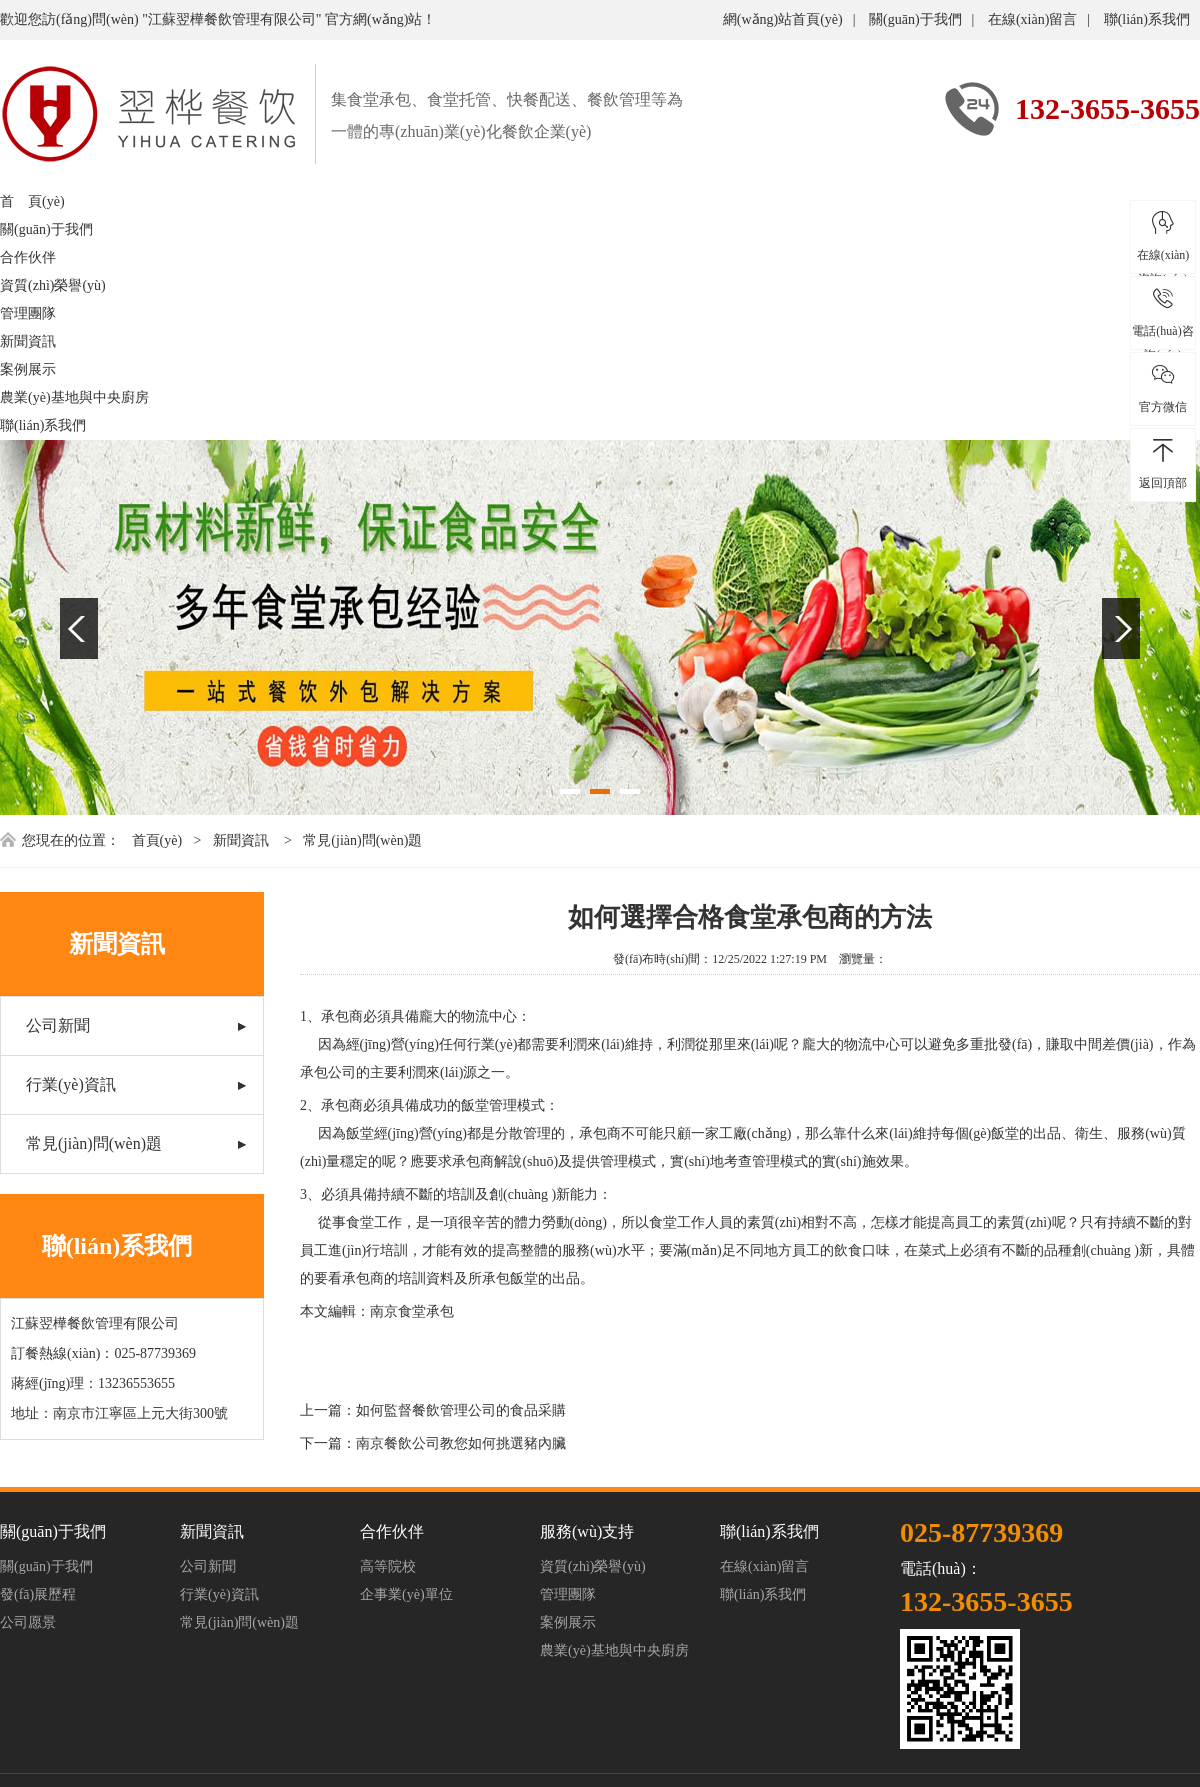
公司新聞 (58, 1025)
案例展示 (28, 369)
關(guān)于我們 (915, 19)
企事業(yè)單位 (406, 1594)
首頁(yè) (157, 840)
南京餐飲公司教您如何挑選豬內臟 (461, 1443)
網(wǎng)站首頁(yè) (783, 19)
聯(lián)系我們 (1147, 19)
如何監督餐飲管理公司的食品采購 (461, 1410)
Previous (79, 628)
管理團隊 (28, 313)
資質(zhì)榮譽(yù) (53, 285)
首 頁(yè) (32, 201)
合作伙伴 (28, 257)
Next (1121, 628)
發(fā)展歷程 (38, 1594)
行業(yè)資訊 (71, 1084)
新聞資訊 (28, 341)
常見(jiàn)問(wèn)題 (362, 840)
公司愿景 (28, 1622)
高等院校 (388, 1566)
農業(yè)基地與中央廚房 (74, 397)
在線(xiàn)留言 (1032, 19)
